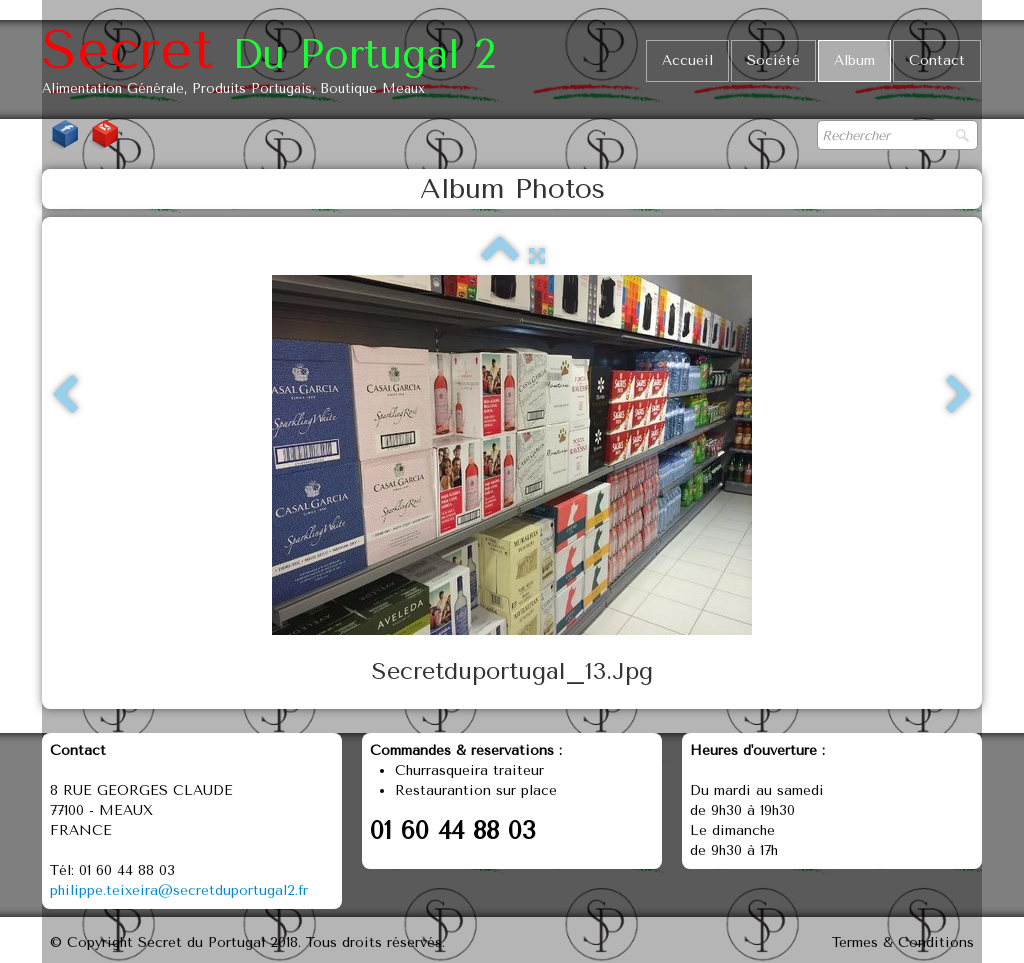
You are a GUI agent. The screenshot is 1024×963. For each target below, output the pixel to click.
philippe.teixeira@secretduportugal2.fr (179, 890)
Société (773, 60)
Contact (937, 60)
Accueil (687, 60)
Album (854, 60)
